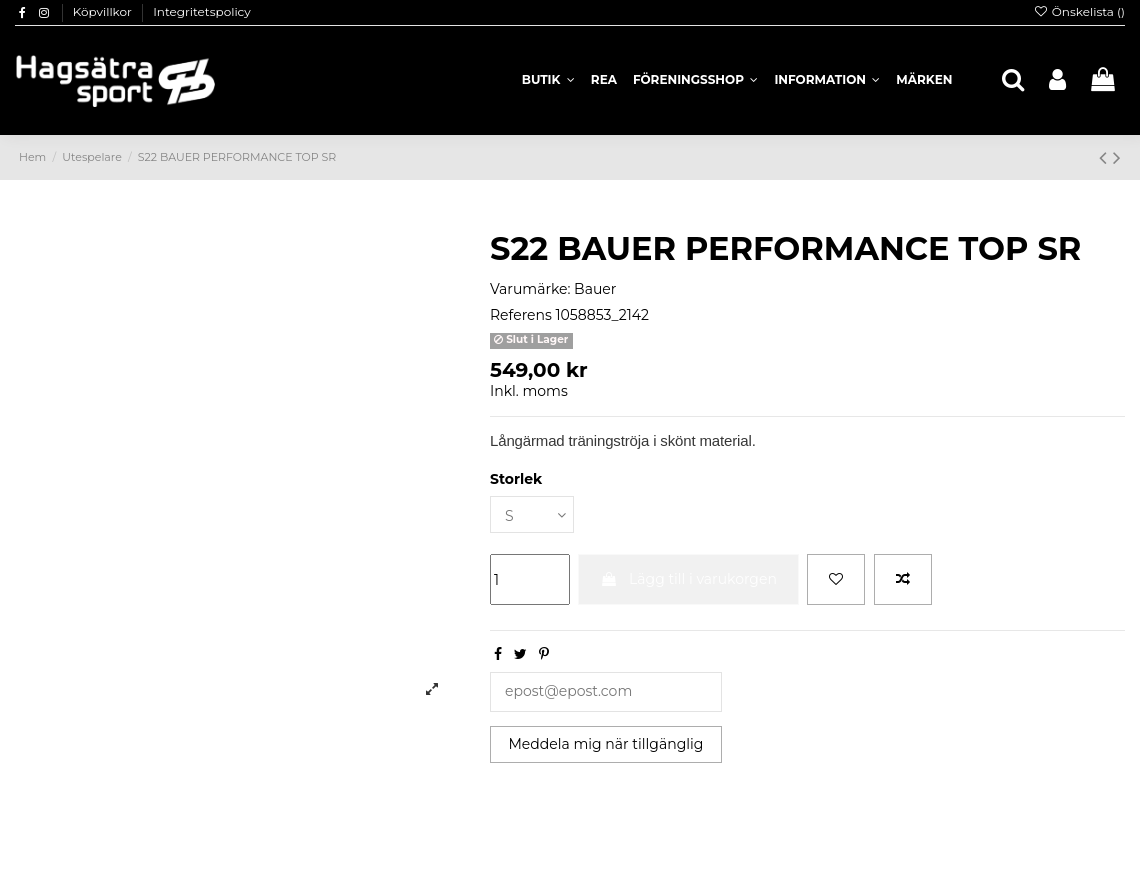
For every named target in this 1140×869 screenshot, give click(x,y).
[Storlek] (532, 514)
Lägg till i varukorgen (688, 579)
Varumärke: (530, 289)
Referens (521, 315)
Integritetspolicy (202, 11)
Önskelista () (1079, 11)
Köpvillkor (104, 11)
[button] (827, 80)
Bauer (595, 289)
